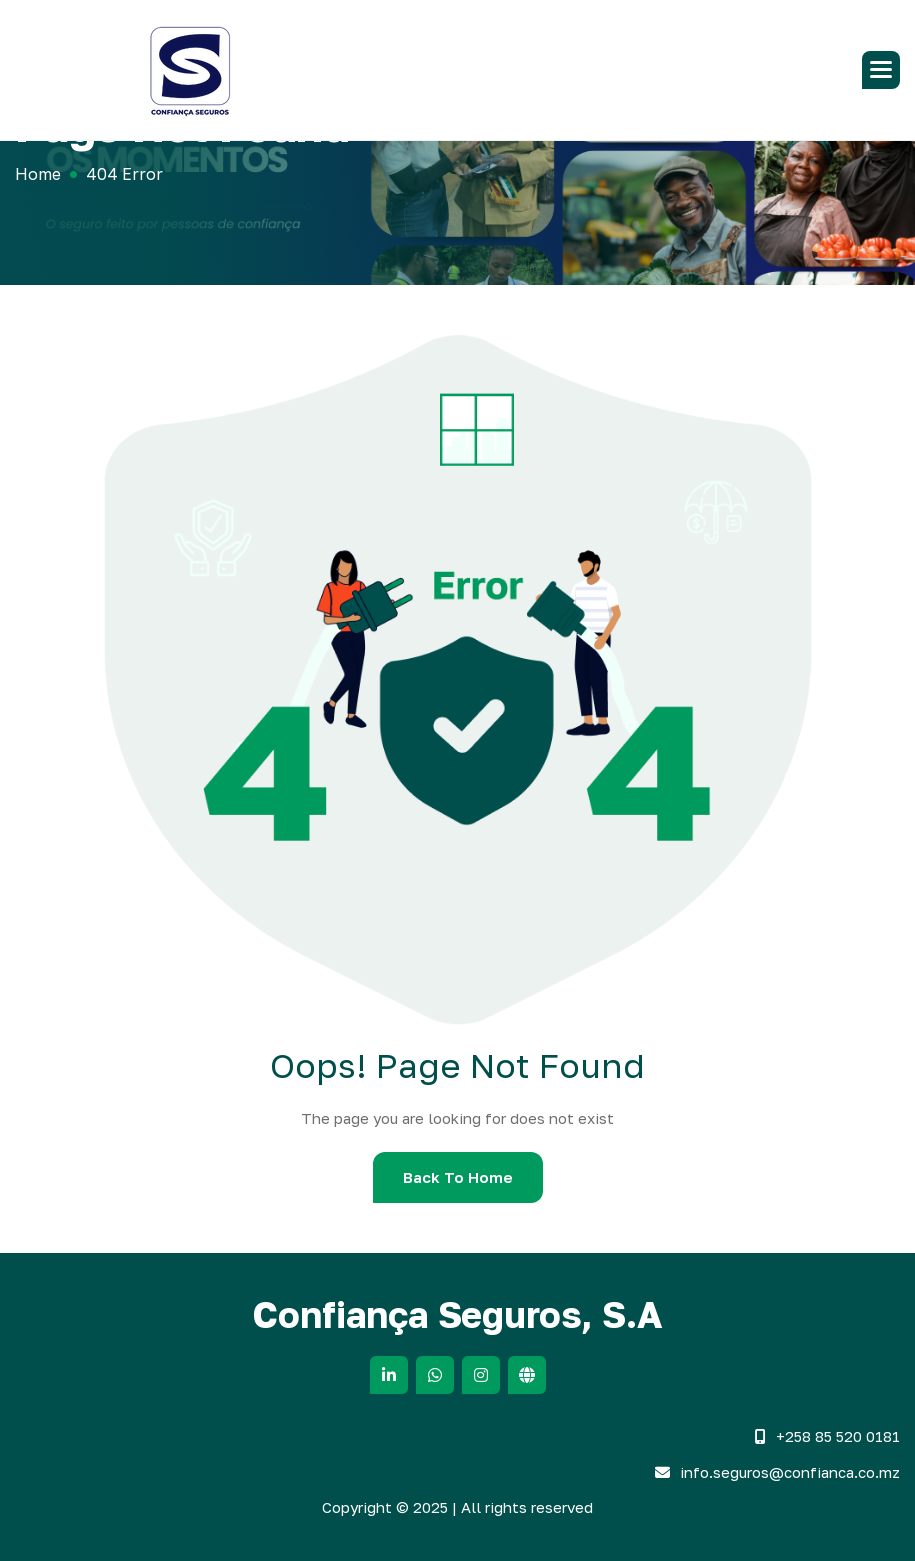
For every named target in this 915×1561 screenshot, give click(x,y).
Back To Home (458, 1177)
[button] (881, 70)
